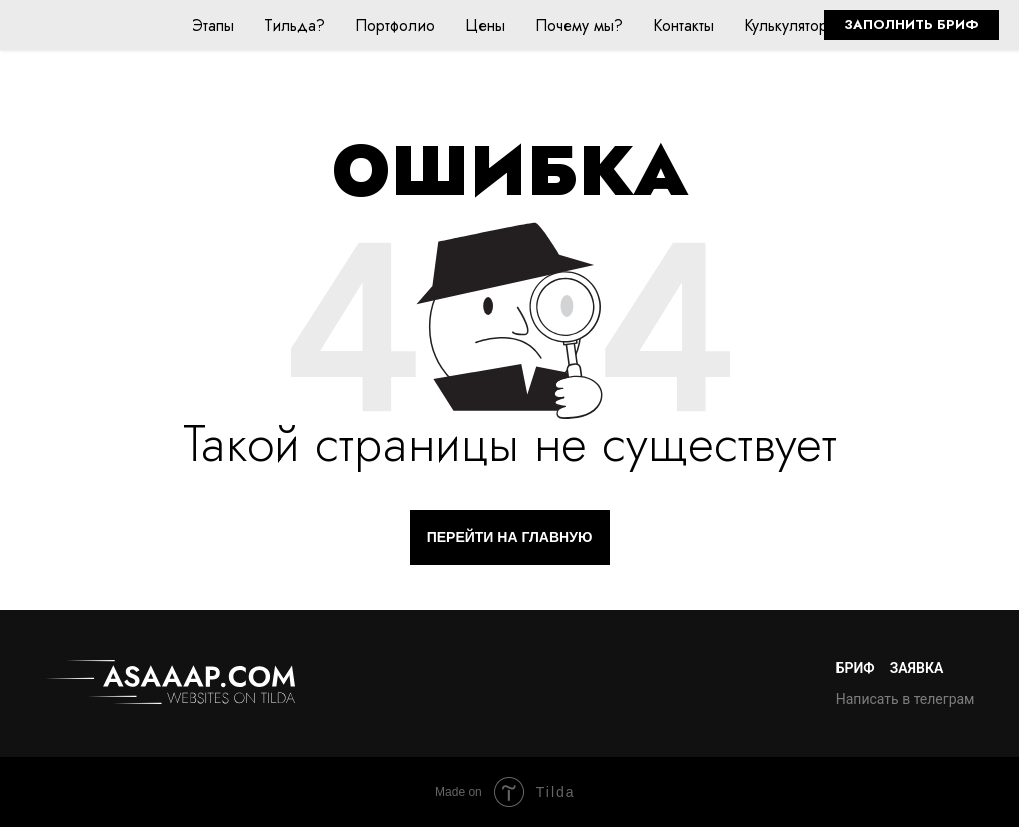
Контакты (683, 25)
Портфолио (395, 25)
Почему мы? (579, 25)
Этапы (213, 25)
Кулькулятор (786, 25)
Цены (485, 25)
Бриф (855, 668)
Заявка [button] (917, 668)
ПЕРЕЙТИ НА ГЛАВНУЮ (510, 537)
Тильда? (294, 25)
